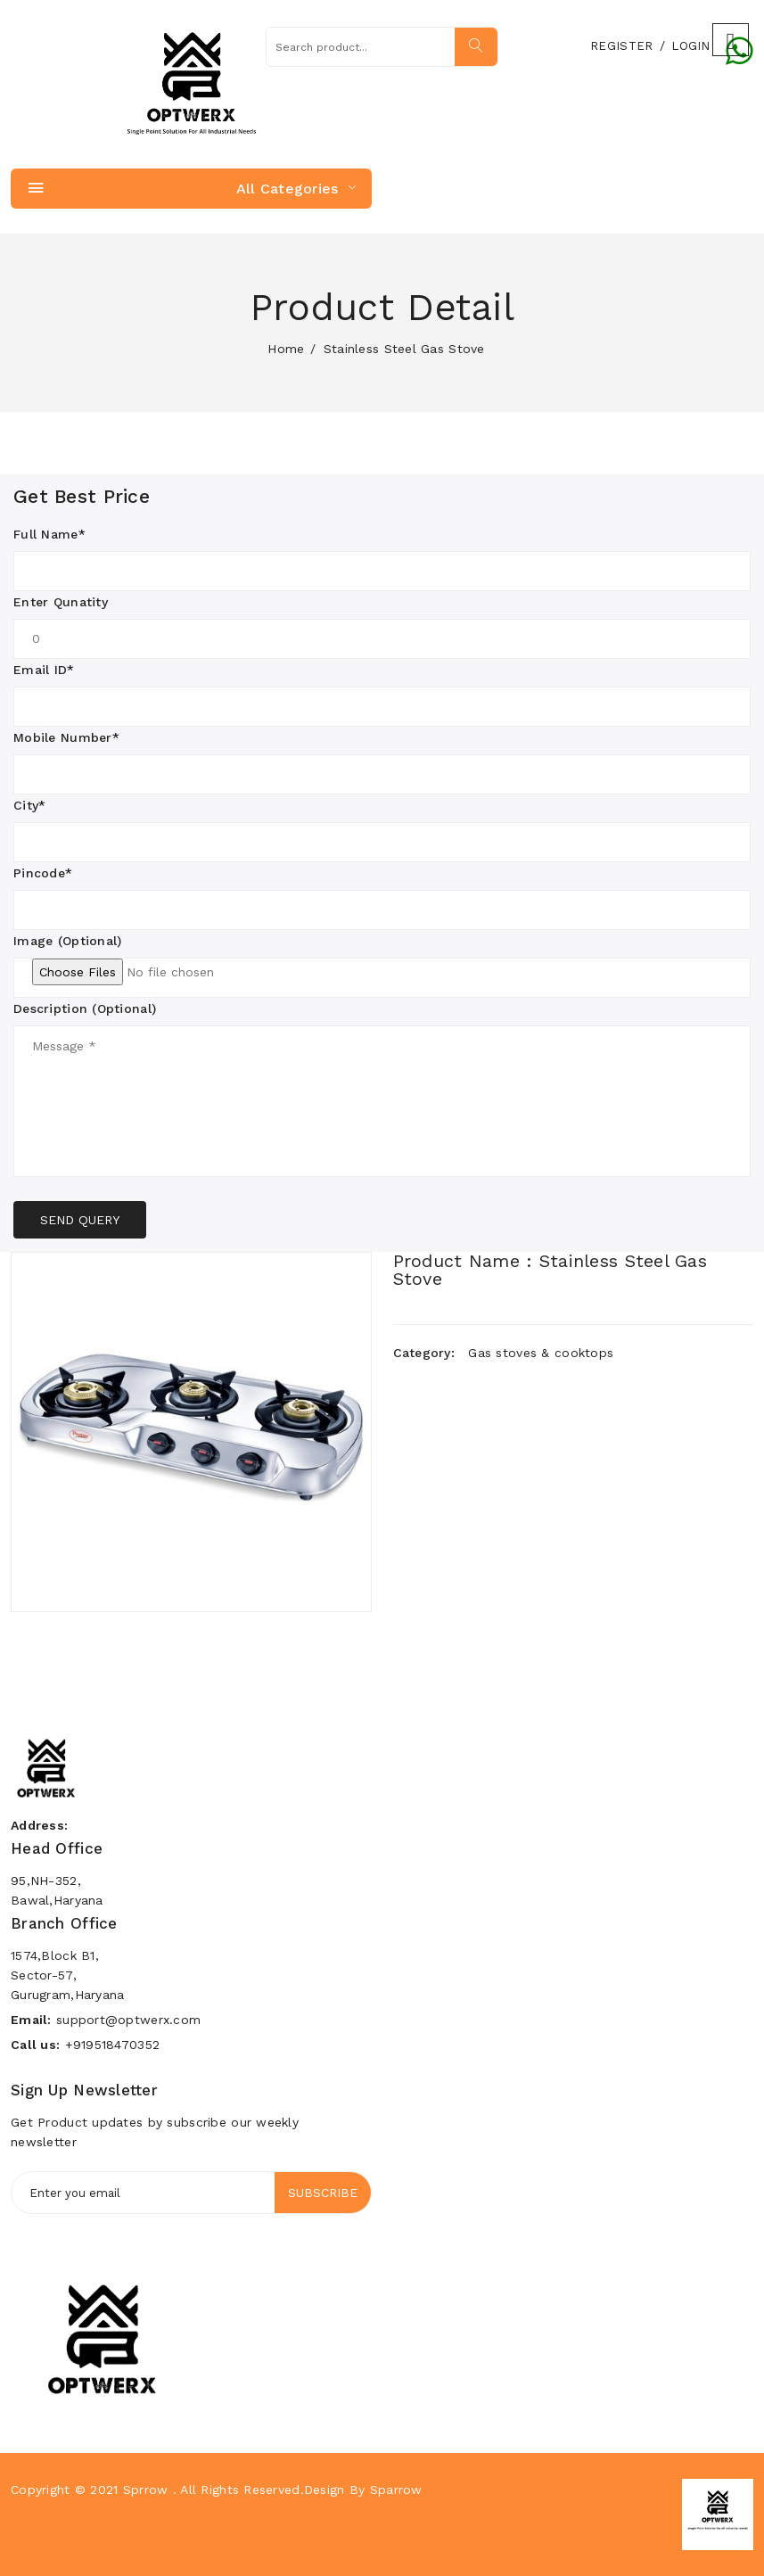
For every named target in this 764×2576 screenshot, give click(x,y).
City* (29, 805)
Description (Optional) (84, 1008)
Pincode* (42, 873)
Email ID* (44, 670)
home (285, 349)
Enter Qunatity (60, 602)
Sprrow (145, 2489)
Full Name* (49, 534)
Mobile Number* (66, 737)
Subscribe (322, 2192)
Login (690, 46)
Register (621, 46)
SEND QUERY (79, 1220)
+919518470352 (112, 2044)
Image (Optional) (67, 941)
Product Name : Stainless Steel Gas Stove (550, 1269)
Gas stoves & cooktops (540, 1353)
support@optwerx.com (128, 2019)
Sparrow (396, 2489)
